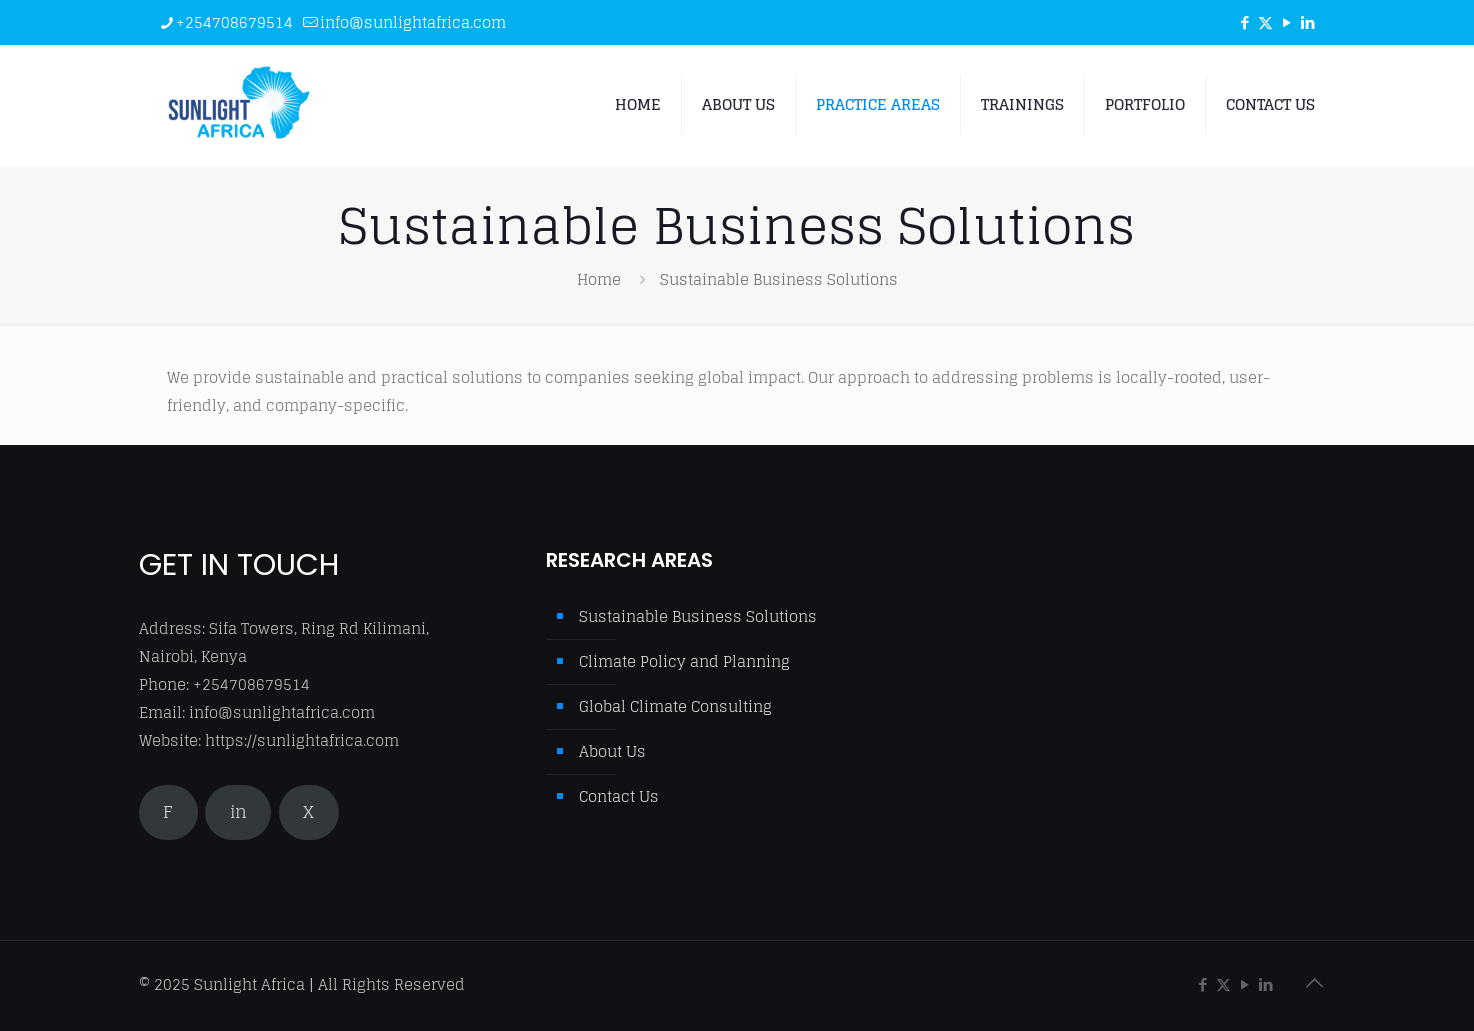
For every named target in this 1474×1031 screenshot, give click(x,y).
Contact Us (619, 796)
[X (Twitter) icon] (1265, 22)
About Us (612, 751)
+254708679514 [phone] (234, 22)
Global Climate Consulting (675, 706)
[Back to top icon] (1314, 983)
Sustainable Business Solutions (698, 616)
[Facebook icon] (1244, 22)
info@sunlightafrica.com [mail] (413, 22)
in (238, 812)
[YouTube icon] (1286, 22)
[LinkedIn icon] (1307, 22)
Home (599, 279)
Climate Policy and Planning (684, 661)
